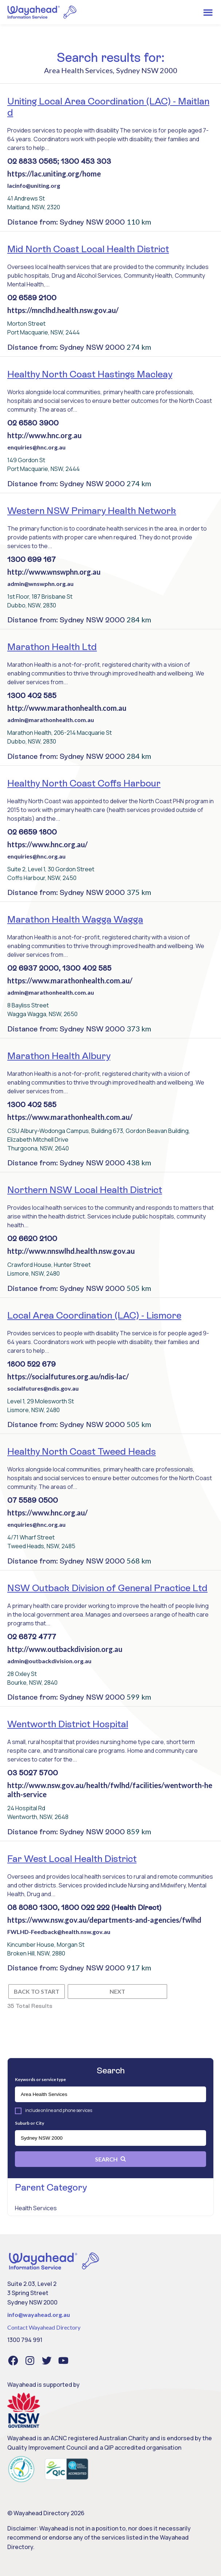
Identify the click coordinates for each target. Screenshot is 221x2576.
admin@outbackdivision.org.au (49, 1660)
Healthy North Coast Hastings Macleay (89, 374)
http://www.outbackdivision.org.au (64, 1649)
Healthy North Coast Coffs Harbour (84, 783)
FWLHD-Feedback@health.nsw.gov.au (58, 1931)
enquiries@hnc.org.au (36, 447)
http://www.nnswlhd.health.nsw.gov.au (71, 1251)
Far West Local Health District (72, 1858)
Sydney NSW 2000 (146, 70)
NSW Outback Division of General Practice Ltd (107, 1587)
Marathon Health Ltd (52, 646)
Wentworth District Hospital (67, 1724)
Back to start (36, 1991)
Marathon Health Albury (58, 1055)
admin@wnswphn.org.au (40, 583)
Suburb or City (29, 2123)
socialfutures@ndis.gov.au (43, 1388)
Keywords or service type (40, 2079)
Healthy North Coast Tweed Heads (81, 1451)
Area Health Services (78, 70)
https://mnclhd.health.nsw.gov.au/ (63, 310)
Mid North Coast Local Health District (88, 248)
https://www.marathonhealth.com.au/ (70, 980)
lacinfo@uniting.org (33, 185)
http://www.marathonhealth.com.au (66, 708)
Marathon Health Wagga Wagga (75, 919)
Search (110, 2159)
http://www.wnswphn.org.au (53, 571)
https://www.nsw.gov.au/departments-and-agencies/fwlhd (104, 1919)
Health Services (36, 2208)
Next (117, 1991)
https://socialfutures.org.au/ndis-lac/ (68, 1376)
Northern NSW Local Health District (84, 1189)
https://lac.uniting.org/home (54, 173)
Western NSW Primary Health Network (91, 510)
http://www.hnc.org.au (44, 435)
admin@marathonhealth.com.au (50, 719)
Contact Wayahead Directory (43, 2327)
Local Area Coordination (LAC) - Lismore (94, 1315)
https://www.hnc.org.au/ (47, 844)
